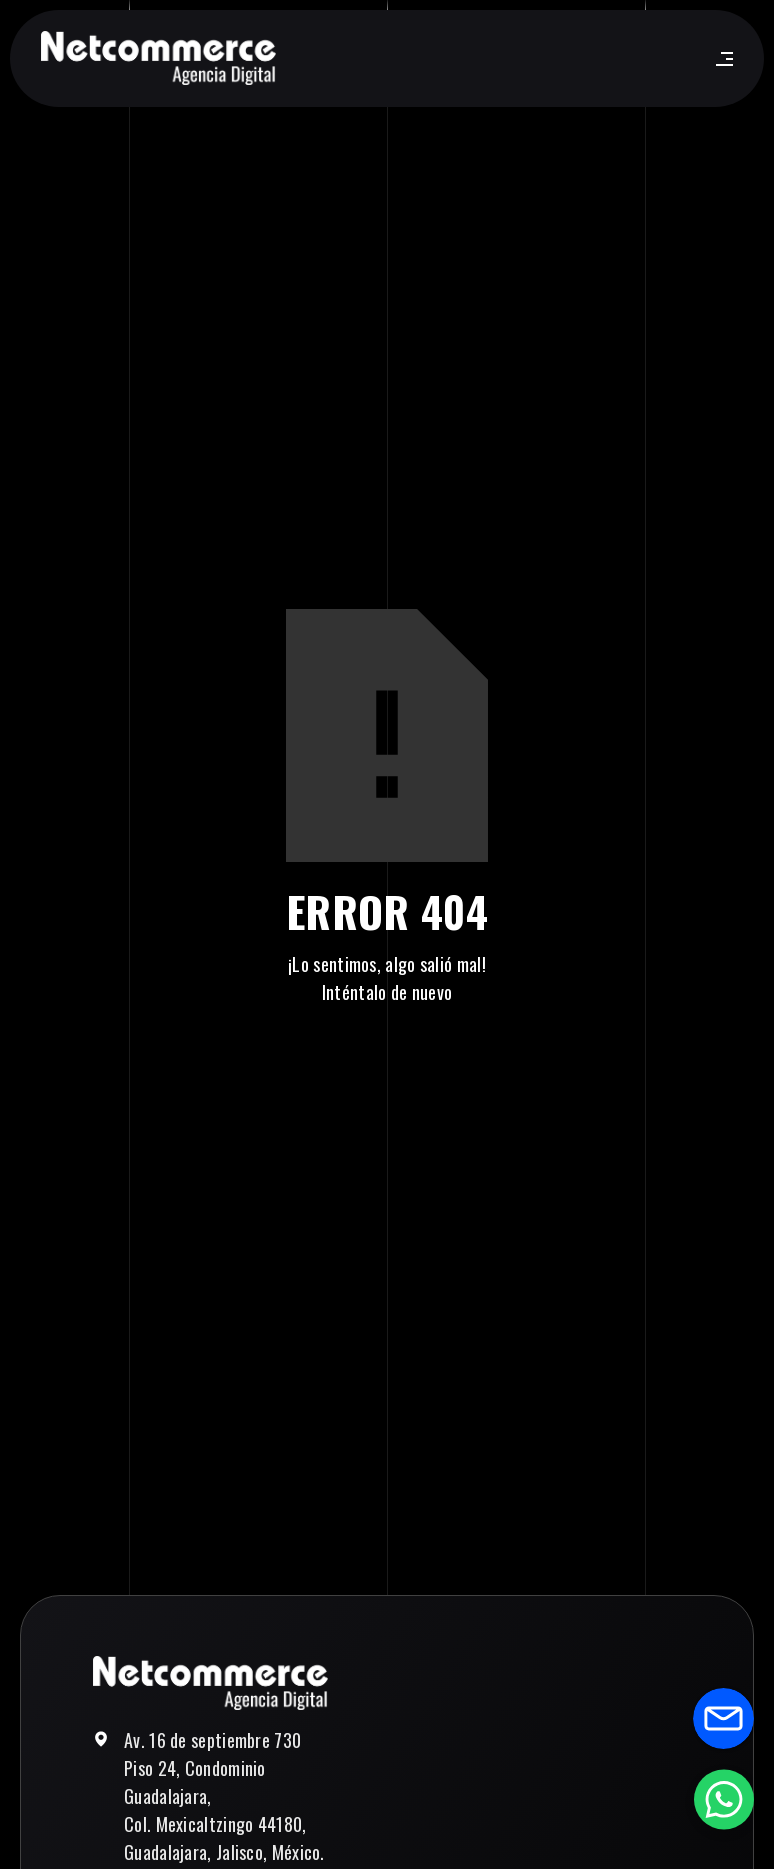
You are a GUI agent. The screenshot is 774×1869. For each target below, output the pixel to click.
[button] (720, 59)
